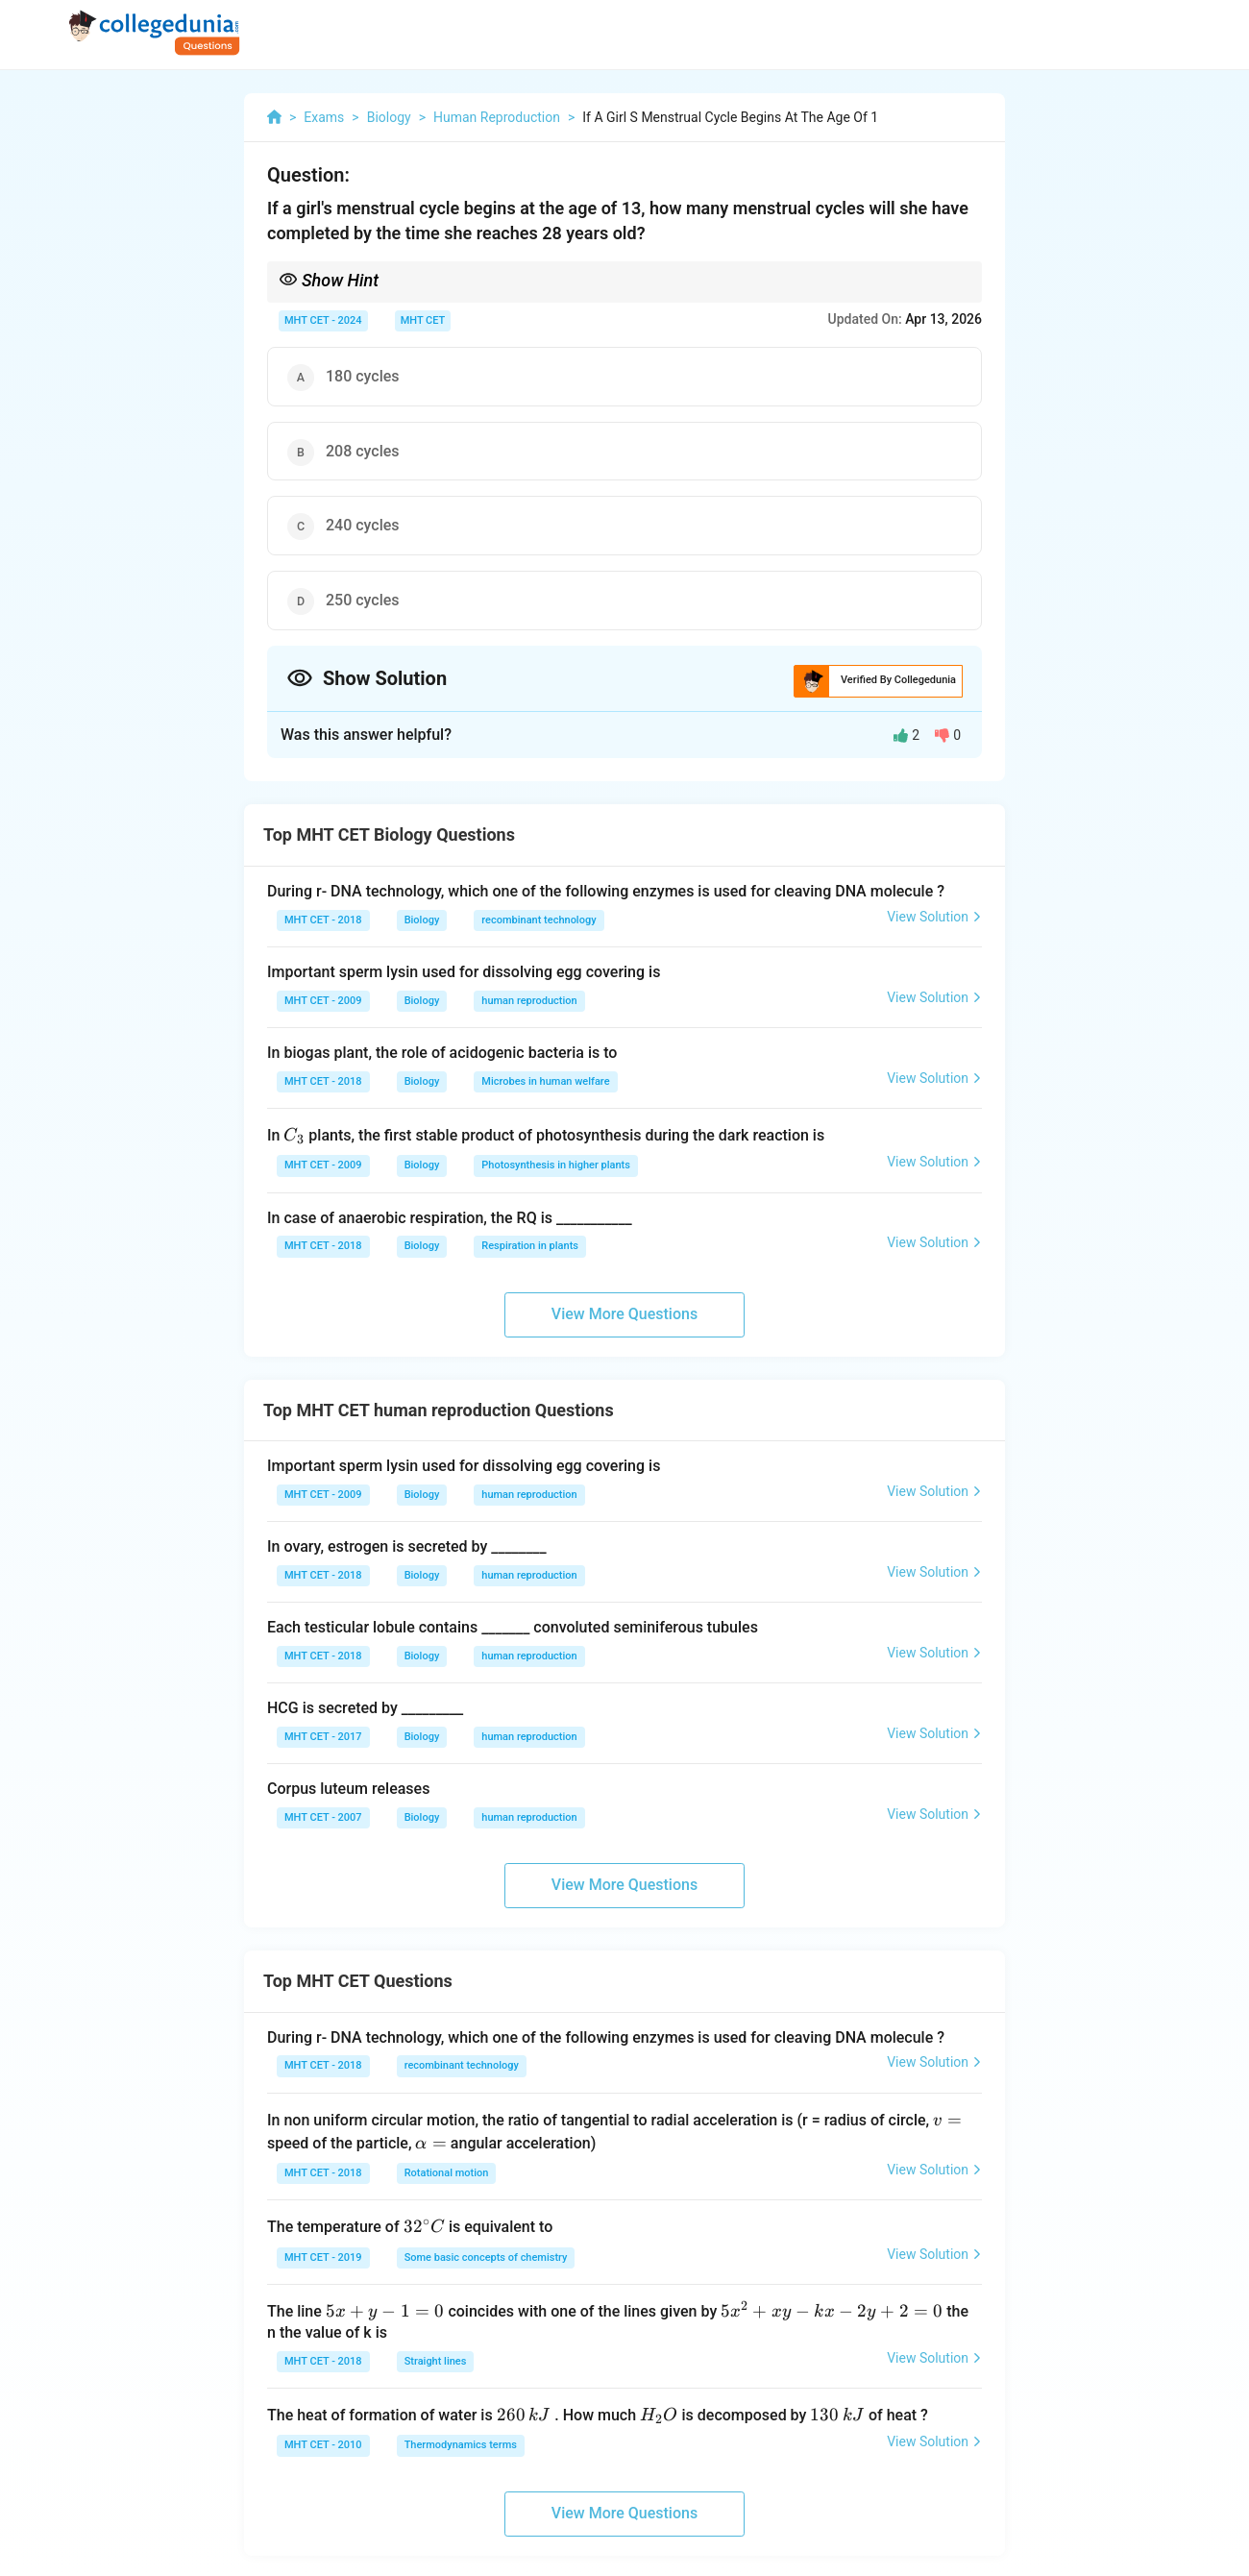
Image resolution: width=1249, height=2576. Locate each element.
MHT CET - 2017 (323, 1736)
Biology (422, 920)
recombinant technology (538, 920)
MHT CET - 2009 (323, 1000)
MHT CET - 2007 (323, 1817)
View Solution (934, 916)
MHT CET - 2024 (323, 320)
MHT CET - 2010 (323, 2445)
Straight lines (435, 2361)
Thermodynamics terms (460, 2445)
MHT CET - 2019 (323, 2257)
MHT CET (423, 320)
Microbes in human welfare (545, 1081)
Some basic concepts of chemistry (486, 2257)
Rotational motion (446, 2173)
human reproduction (528, 1000)
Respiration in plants (529, 1245)
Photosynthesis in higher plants (555, 1165)
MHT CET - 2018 (323, 920)
